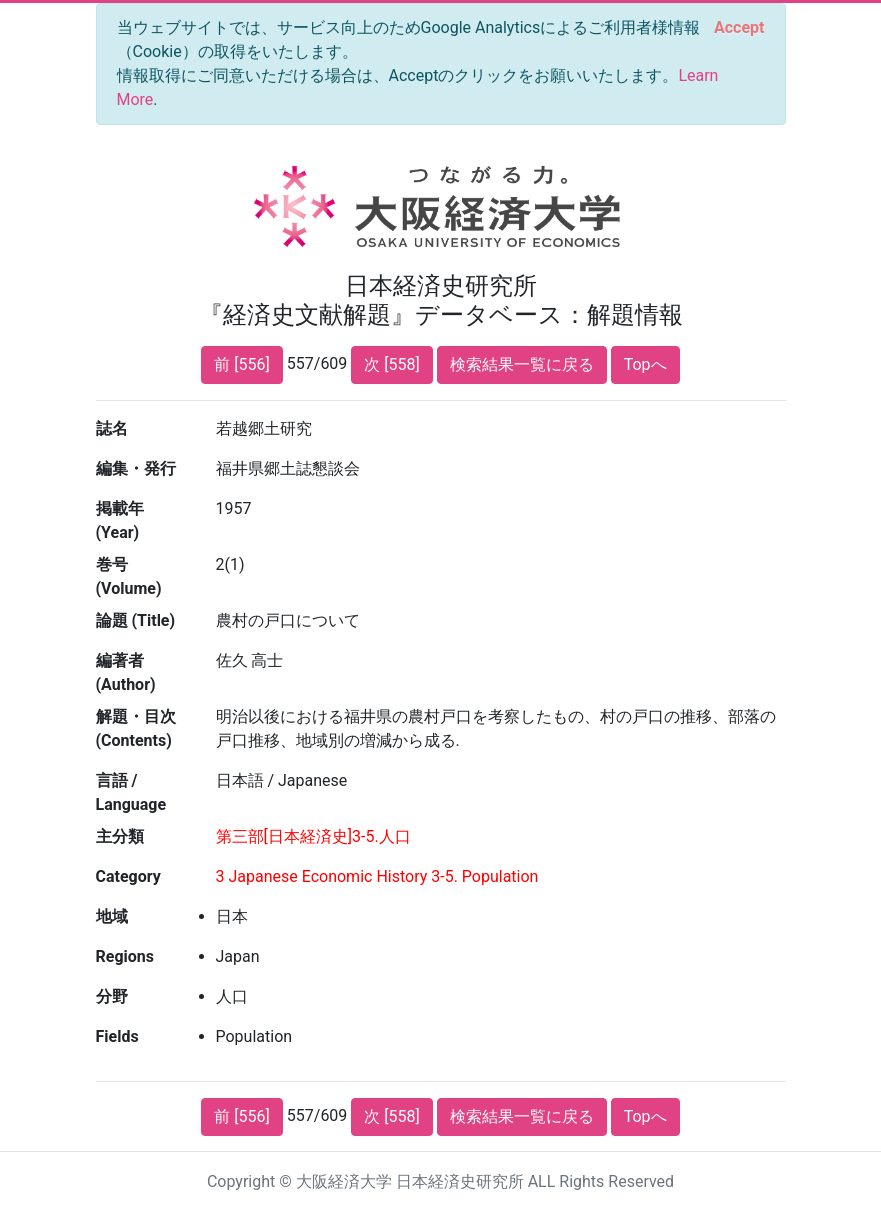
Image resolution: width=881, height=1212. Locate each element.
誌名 (112, 428)
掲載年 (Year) (120, 520)
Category (128, 876)
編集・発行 (136, 468)
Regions (125, 956)
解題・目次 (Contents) (136, 728)
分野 (112, 996)
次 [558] (391, 364)
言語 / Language (131, 792)
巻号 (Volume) (129, 576)
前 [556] (241, 364)
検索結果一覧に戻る (522, 364)
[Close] (739, 28)
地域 (112, 916)
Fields (117, 1036)
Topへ (645, 364)
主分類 (120, 836)
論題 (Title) (136, 620)
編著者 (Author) (126, 672)
